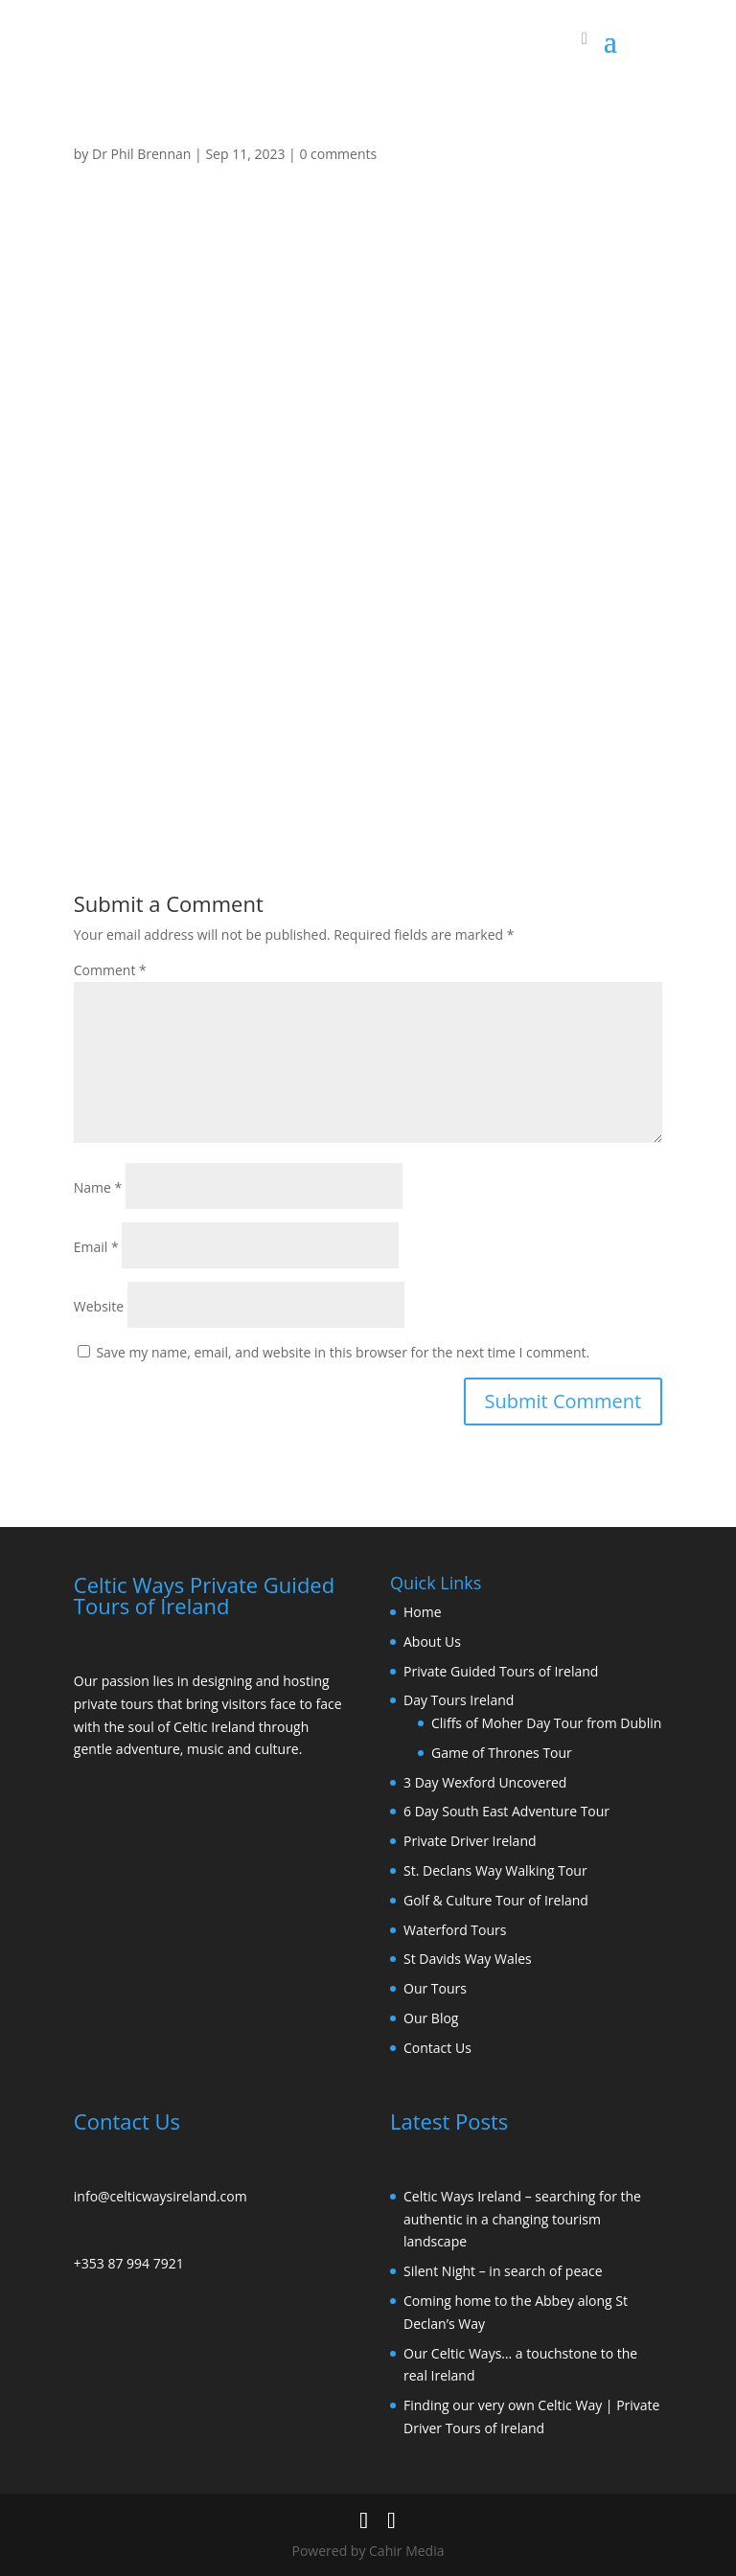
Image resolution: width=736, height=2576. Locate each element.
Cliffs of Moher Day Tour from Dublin (546, 1723)
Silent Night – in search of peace (503, 2271)
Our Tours (435, 1988)
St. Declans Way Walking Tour (495, 1870)
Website (99, 1306)
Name (98, 1187)
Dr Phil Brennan (141, 154)
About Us (432, 1641)
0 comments (338, 154)
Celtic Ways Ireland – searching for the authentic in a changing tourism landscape (522, 2219)
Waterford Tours (454, 1930)
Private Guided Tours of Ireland (500, 1671)
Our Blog (430, 2018)
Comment (110, 970)
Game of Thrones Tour (501, 1753)
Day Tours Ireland (458, 1700)
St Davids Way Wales (467, 1958)
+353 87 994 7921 (129, 2263)
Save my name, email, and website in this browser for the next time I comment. (342, 1352)
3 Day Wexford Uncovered (484, 1782)
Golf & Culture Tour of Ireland (495, 1900)
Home (422, 1612)
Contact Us (437, 2048)
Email (96, 1247)
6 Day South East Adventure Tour (506, 1811)
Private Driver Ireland (470, 1841)
